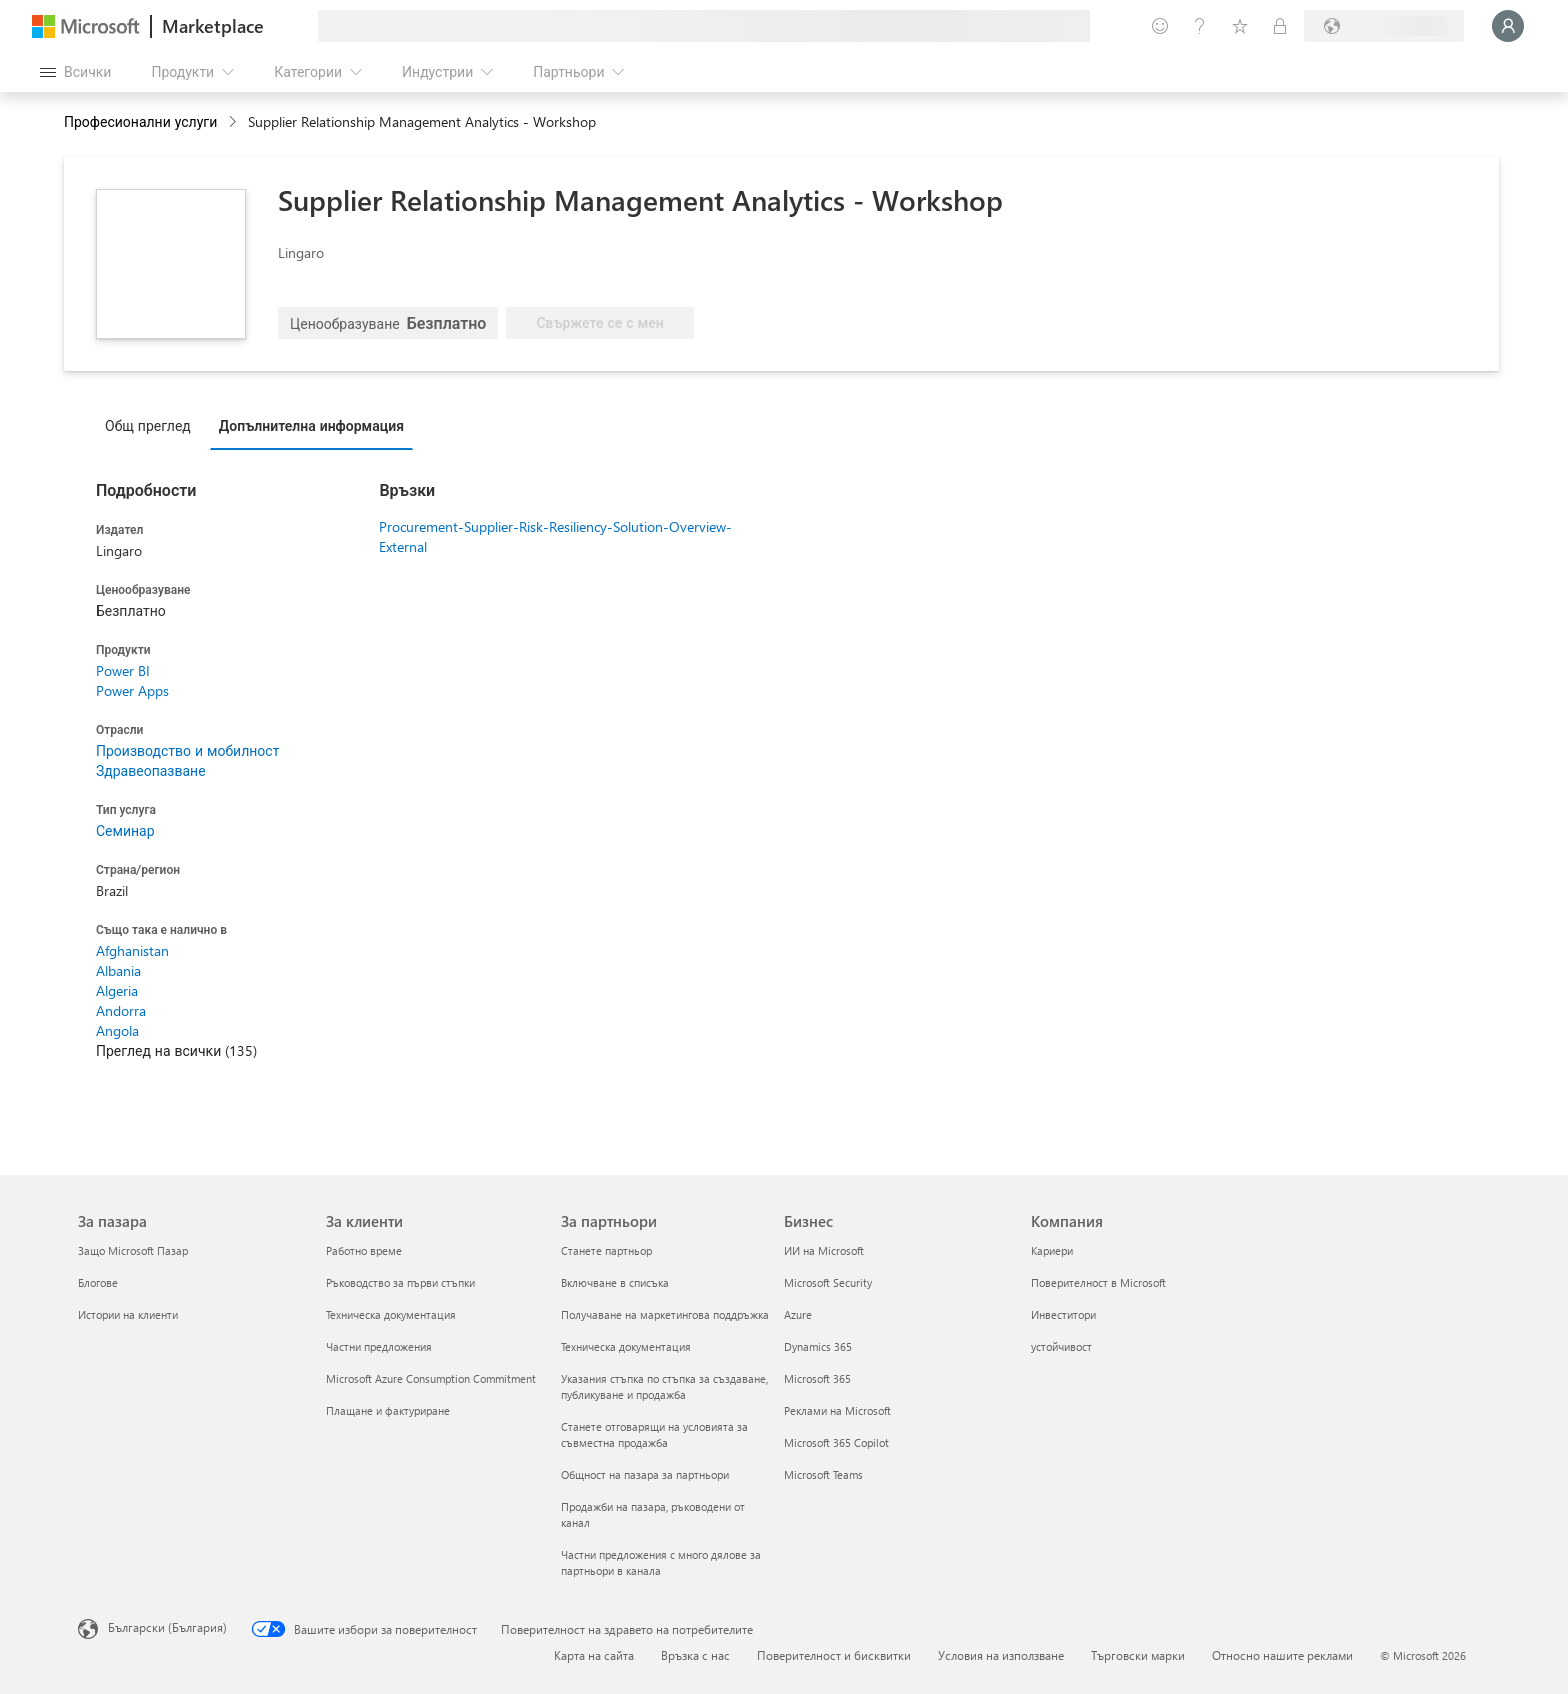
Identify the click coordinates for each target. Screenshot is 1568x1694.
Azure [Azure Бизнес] (798, 1314)
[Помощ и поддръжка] (1200, 26)
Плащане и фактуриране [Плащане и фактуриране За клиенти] (388, 1410)
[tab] (153, 425)
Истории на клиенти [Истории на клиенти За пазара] (128, 1314)
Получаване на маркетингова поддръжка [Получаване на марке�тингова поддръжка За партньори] (665, 1314)
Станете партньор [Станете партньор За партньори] (606, 1250)
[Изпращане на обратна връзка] (1160, 26)
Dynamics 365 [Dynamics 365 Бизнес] (818, 1346)
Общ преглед (148, 425)
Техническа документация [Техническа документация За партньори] (626, 1346)
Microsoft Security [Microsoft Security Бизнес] (828, 1282)
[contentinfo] (234, 122)
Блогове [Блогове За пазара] (98, 1282)
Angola (117, 1030)
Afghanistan (132, 950)
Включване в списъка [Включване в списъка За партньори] (615, 1282)
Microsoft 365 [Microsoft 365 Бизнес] (817, 1378)
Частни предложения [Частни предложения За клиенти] (379, 1346)
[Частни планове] (1280, 26)
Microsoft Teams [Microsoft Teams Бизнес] (823, 1474)
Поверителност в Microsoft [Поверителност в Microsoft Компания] (1098, 1282)
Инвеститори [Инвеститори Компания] (1063, 1314)
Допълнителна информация (311, 425)
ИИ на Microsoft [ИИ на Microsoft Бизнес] (824, 1250)
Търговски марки (1138, 1655)
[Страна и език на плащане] (1384, 26)
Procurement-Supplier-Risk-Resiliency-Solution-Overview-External (555, 536)
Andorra (121, 1010)
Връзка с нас (695, 1655)
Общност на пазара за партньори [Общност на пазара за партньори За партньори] (645, 1474)
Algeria (117, 990)
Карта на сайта (594, 1655)
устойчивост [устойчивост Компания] (1061, 1346)
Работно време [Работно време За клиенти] (364, 1250)
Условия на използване (1001, 1655)
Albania (118, 970)
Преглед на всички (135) (176, 1050)
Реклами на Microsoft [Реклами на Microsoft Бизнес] (837, 1410)
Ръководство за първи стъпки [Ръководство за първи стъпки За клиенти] (400, 1282)
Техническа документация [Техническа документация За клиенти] (391, 1314)
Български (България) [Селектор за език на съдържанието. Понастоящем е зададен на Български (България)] (167, 1627)
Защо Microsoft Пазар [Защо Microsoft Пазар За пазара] (133, 1250)
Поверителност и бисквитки (834, 1655)
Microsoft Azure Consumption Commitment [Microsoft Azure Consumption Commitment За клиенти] (431, 1378)
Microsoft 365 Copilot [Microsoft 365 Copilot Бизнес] (836, 1442)
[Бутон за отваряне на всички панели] (75, 72)
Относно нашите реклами (1282, 1655)
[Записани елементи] (1240, 26)
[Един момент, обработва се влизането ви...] (1508, 26)
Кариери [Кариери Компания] (1052, 1250)
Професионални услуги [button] (140, 121)
